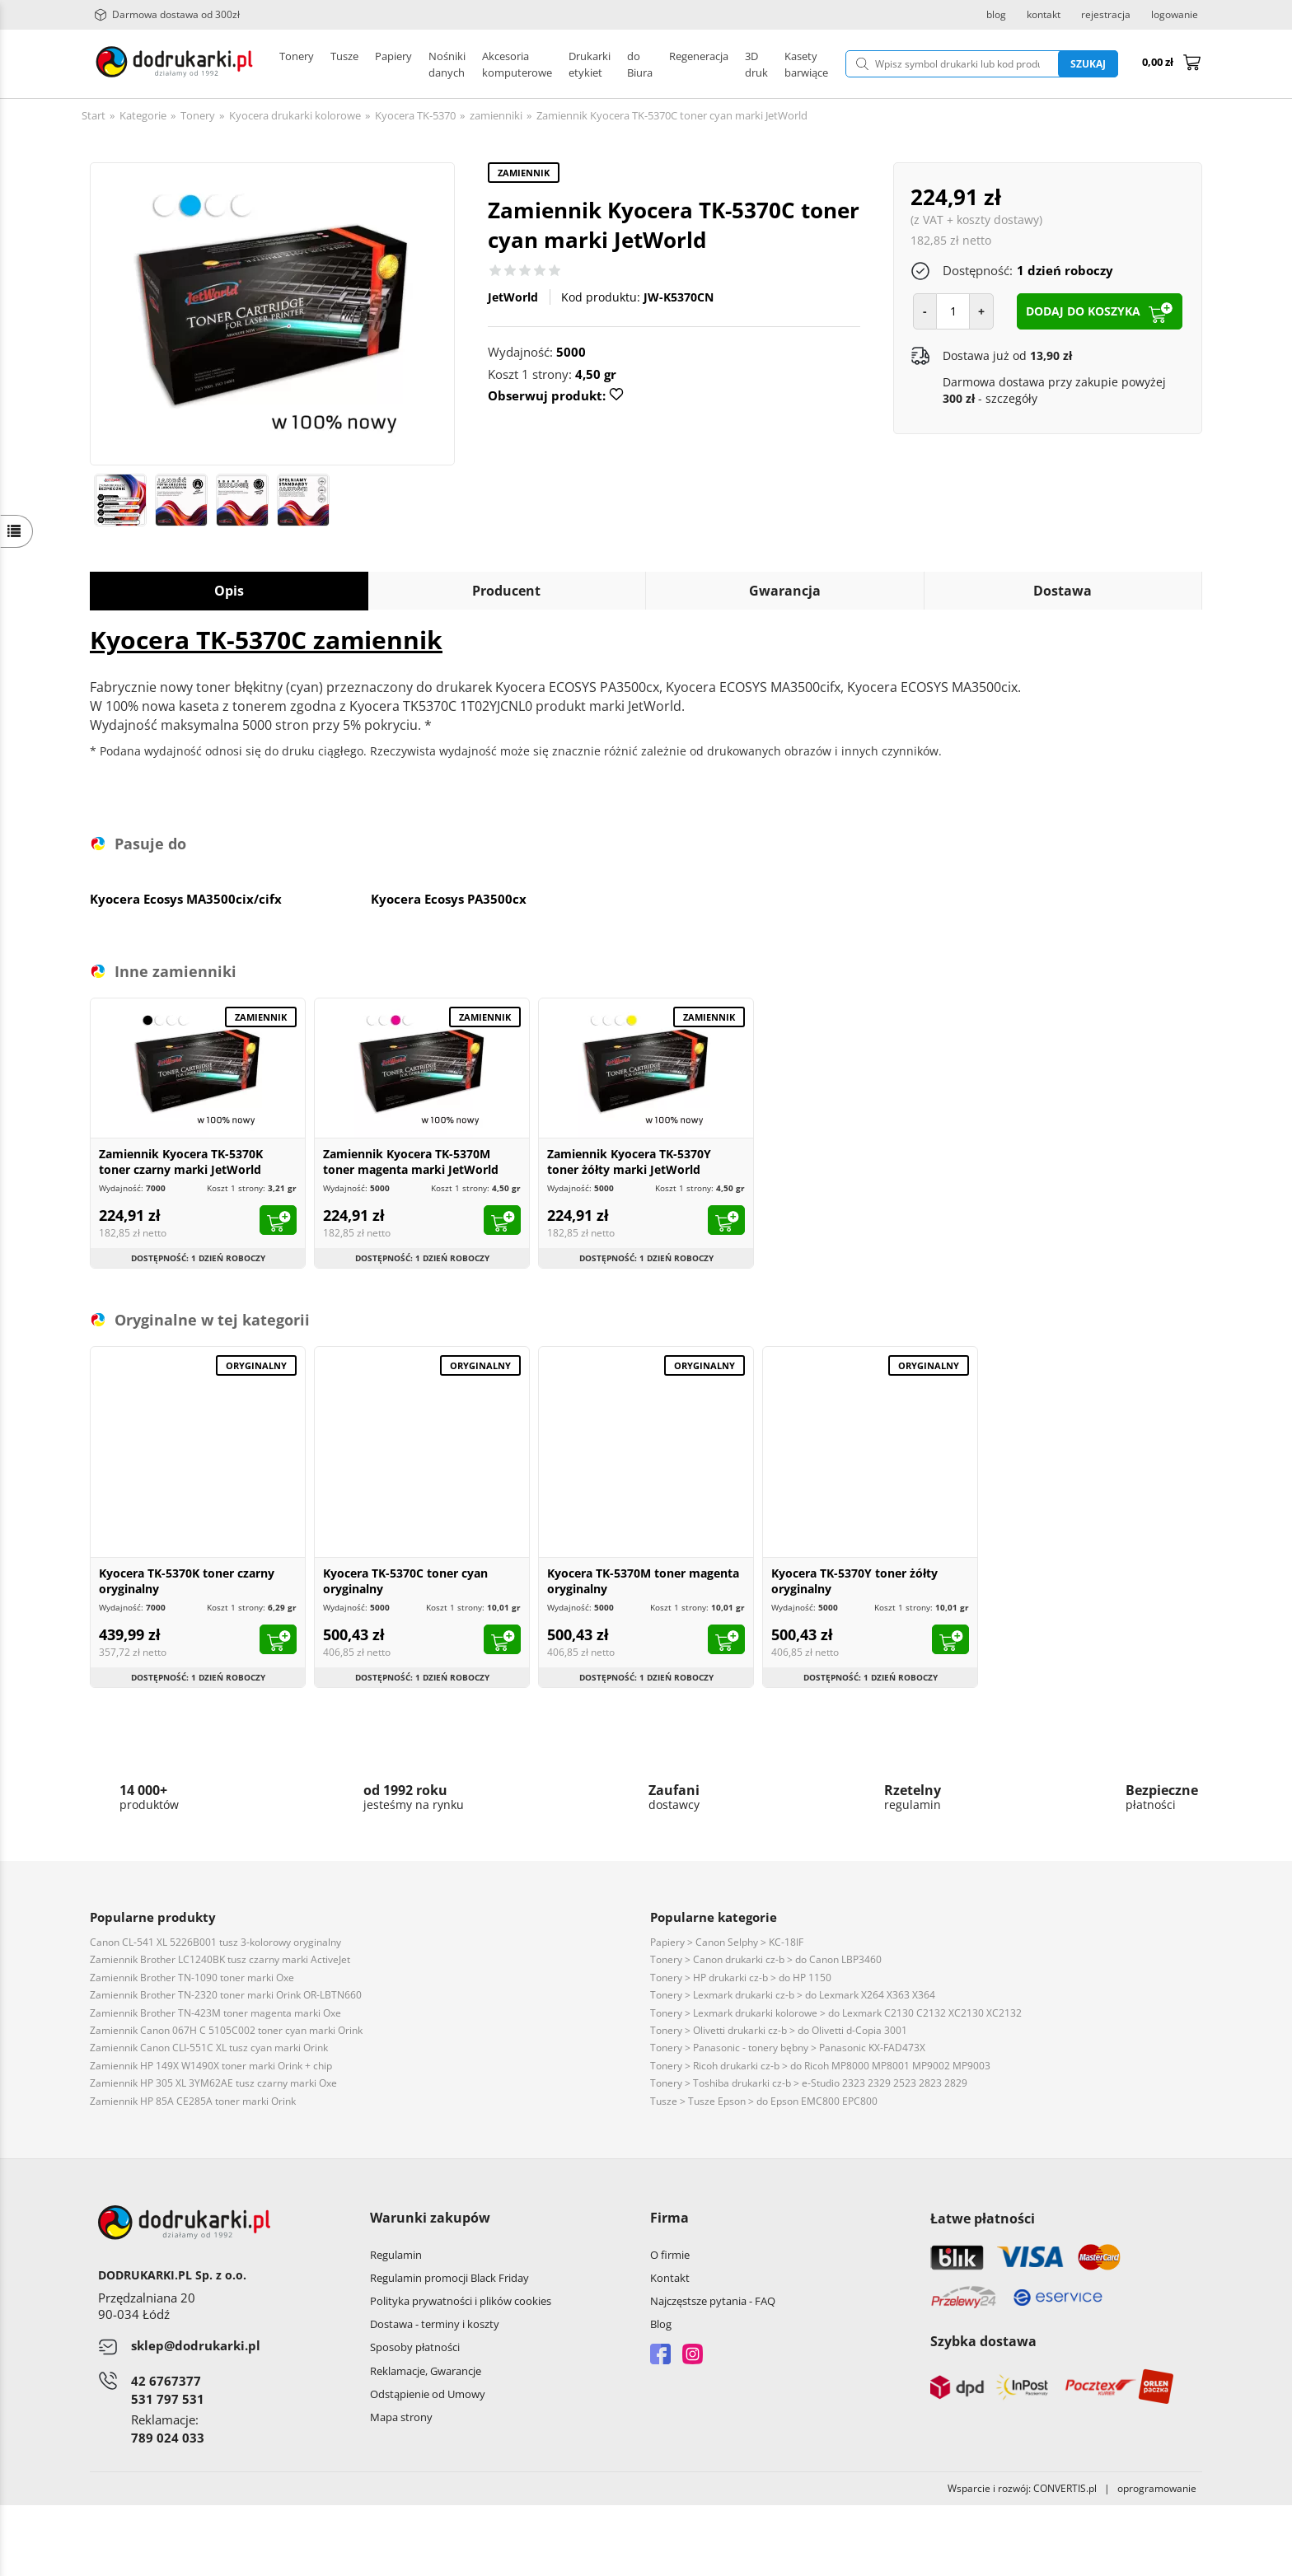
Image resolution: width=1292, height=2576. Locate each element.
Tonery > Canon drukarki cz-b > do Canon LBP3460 (766, 1959)
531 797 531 (167, 2399)
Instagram (692, 2354)
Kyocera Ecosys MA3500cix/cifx (186, 899)
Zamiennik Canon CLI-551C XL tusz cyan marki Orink (209, 2048)
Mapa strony (401, 2417)
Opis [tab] (229, 591)
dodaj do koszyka (1083, 311)
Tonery (296, 64)
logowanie (1174, 15)
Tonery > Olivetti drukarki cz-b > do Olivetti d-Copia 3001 (778, 2030)
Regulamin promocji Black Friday (449, 2277)
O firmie (670, 2254)
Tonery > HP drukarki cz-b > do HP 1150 (740, 1978)
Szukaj (1088, 64)
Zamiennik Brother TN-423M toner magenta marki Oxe (215, 2013)
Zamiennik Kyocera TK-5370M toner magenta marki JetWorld (411, 1161)
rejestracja (1105, 15)
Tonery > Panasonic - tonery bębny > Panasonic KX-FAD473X (787, 2048)
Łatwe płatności (982, 2218)
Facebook (660, 2354)
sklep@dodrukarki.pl (195, 2345)
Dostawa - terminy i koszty (434, 2324)
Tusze (344, 64)
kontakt (1043, 15)
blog (996, 15)
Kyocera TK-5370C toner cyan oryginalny (405, 1581)
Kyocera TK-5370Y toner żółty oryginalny (854, 1581)
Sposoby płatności (415, 2347)
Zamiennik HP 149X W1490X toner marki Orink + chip (211, 2066)
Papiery (393, 64)
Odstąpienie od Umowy (427, 2394)
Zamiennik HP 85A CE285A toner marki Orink (193, 2101)
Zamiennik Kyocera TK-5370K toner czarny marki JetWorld (181, 1161)
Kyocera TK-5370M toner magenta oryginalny (643, 1581)
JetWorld (513, 297)
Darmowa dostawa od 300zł (167, 14)
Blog (661, 2324)
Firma (669, 2218)
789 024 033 (167, 2437)
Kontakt (670, 2277)
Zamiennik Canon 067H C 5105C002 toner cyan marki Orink (226, 2030)
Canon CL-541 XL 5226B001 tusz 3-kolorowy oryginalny (215, 1942)
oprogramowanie (1159, 2488)
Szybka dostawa (983, 2341)
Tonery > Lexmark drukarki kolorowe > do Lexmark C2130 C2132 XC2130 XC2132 (836, 2013)
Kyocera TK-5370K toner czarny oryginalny (186, 1581)
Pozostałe (547, 64)
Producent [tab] (506, 591)
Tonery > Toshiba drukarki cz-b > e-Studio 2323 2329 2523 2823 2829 (808, 2083)
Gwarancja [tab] (785, 591)
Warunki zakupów (430, 2218)
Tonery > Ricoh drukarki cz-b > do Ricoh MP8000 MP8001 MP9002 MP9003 (820, 2066)
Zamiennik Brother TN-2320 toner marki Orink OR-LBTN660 (226, 1995)
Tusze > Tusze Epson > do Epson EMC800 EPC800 (764, 2101)
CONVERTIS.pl (1065, 2488)
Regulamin (396, 2254)
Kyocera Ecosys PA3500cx (449, 899)
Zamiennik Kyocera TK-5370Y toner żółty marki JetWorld (629, 1161)
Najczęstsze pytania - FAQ (712, 2300)
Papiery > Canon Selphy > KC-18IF (726, 1942)
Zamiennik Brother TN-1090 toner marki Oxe (192, 1978)
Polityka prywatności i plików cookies (460, 2300)
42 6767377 (166, 2381)
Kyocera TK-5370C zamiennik (266, 640)
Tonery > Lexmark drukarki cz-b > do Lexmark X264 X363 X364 (792, 1995)
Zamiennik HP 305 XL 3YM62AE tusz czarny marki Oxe (213, 2083)
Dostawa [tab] (1062, 591)
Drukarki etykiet (467, 64)
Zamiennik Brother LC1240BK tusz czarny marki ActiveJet (220, 1959)
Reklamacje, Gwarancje (425, 2370)
